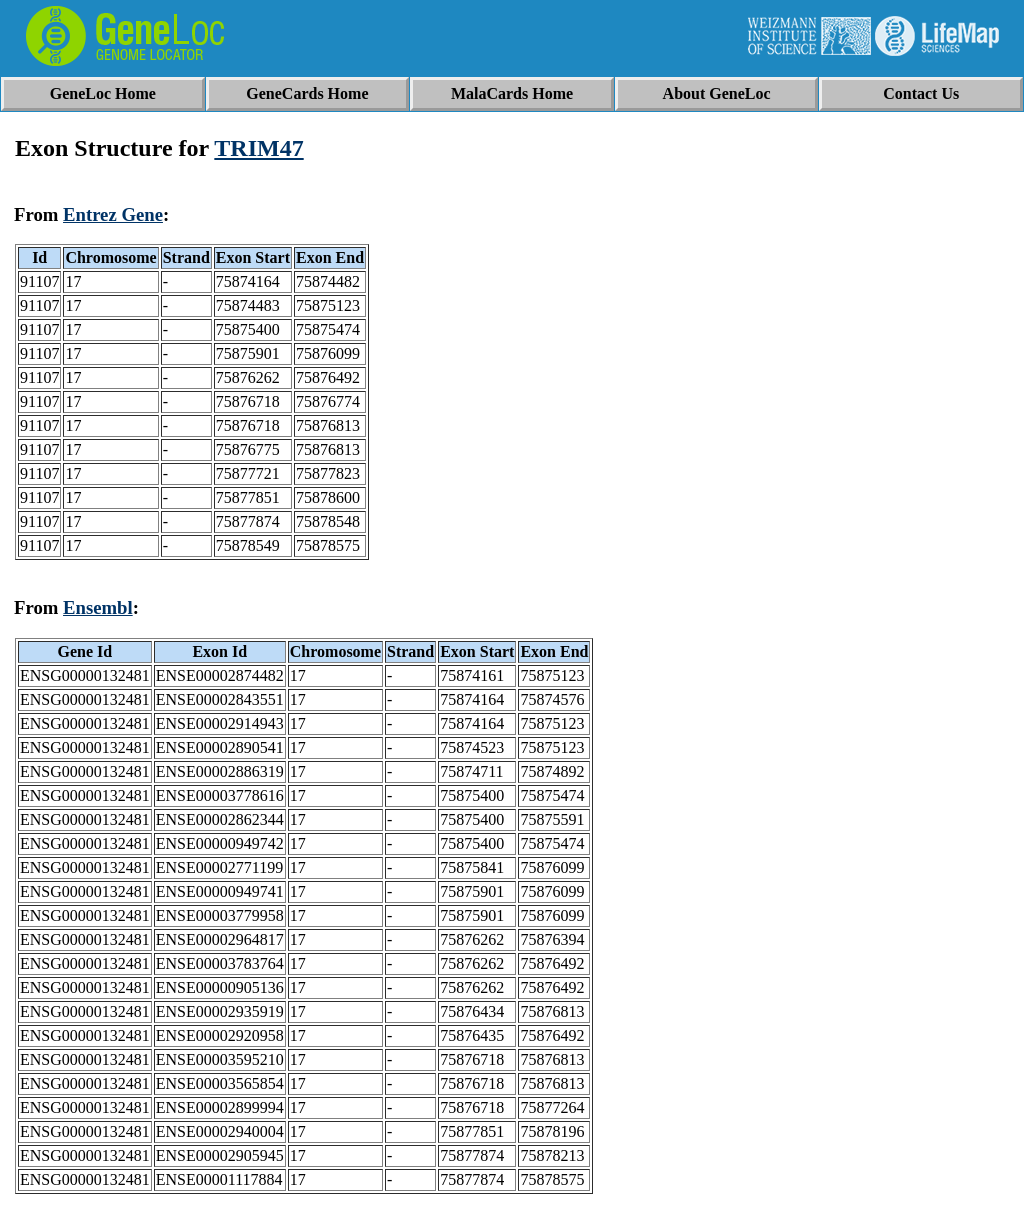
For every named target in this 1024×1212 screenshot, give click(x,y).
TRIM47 (258, 148)
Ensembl (98, 607)
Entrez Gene (113, 214)
